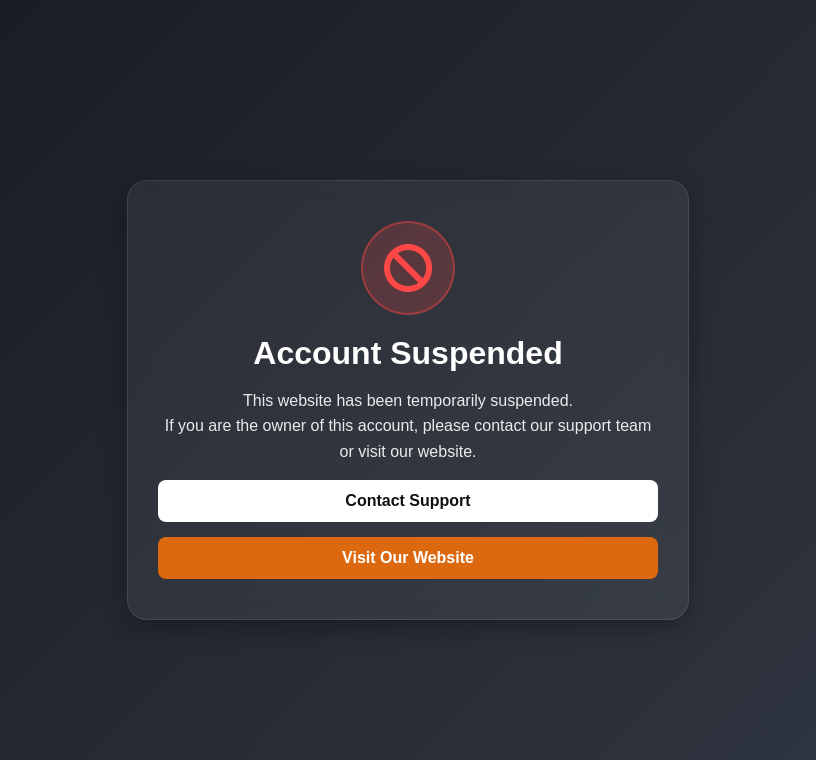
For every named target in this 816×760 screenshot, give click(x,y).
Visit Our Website (408, 557)
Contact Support (407, 500)
